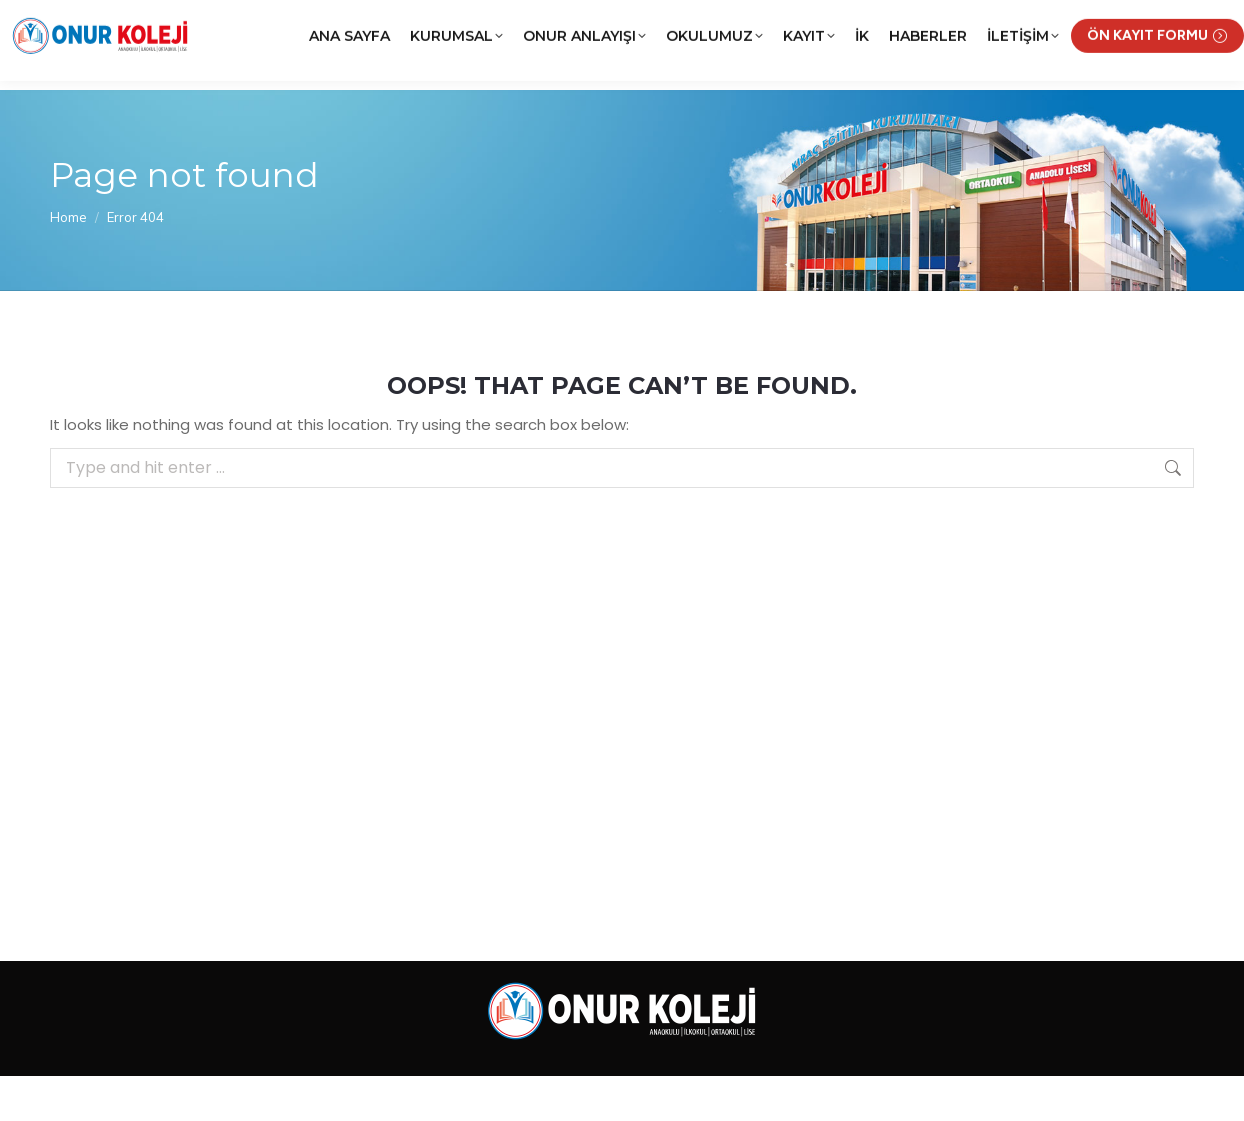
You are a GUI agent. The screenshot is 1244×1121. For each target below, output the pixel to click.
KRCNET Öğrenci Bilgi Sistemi (911, 23)
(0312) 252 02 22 (218, 23)
